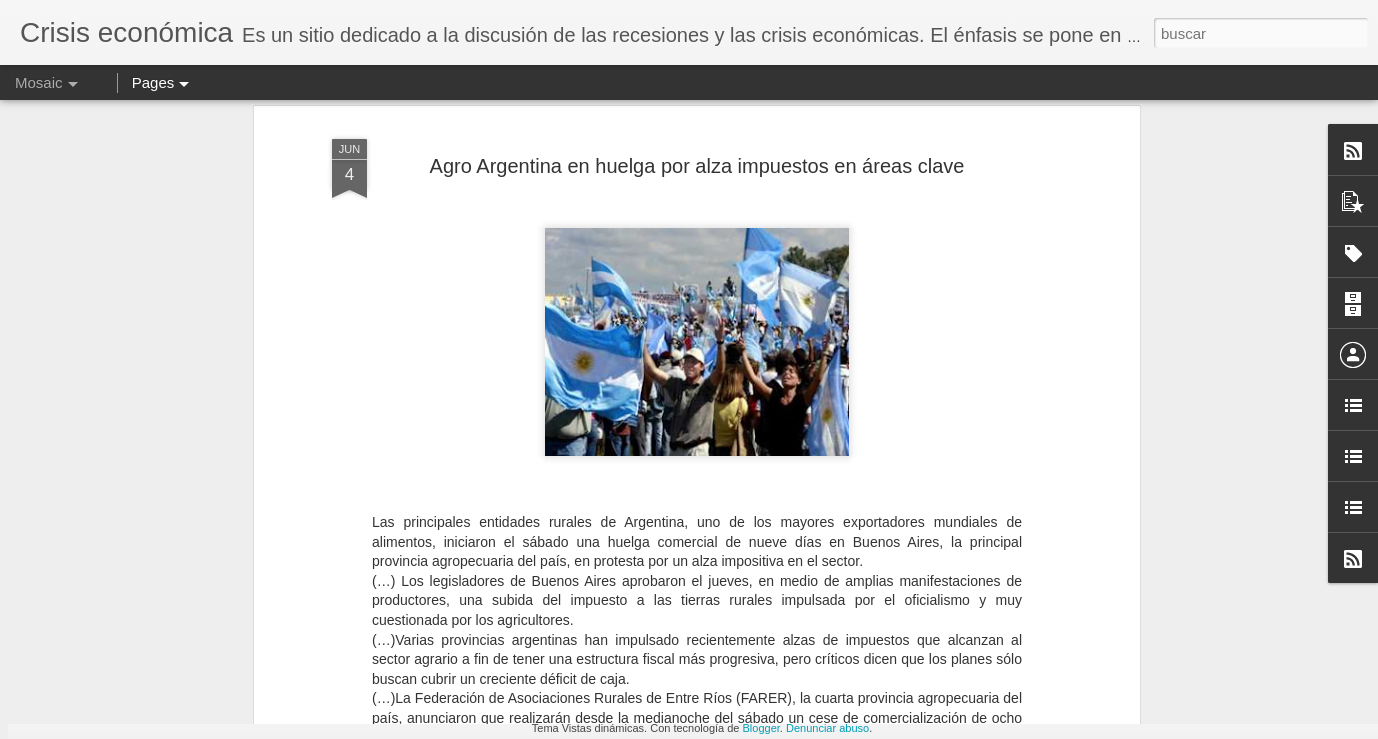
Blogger (761, 728)
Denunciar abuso (827, 728)
